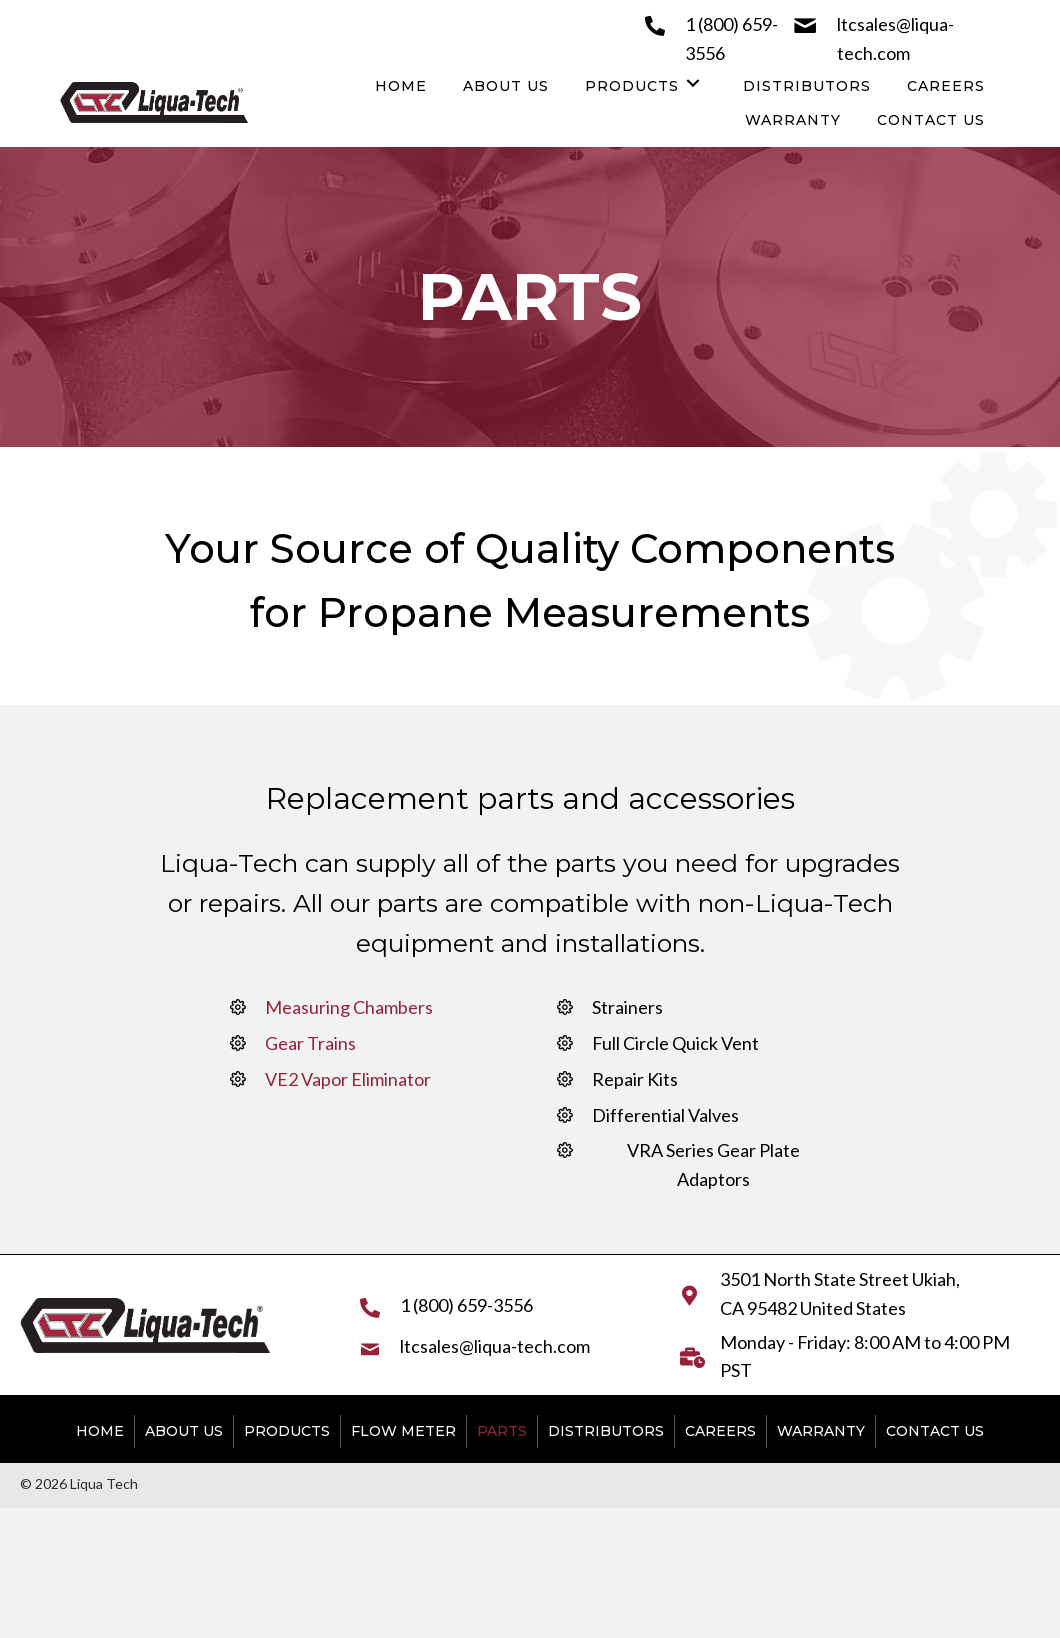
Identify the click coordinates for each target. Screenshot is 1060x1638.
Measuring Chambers (349, 1007)
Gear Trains (310, 1043)
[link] (401, 84)
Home (100, 1431)
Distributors (606, 1431)
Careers (720, 1431)
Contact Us (935, 1431)
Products (287, 1431)
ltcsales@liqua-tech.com (495, 1346)
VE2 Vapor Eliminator (348, 1079)
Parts (502, 1431)
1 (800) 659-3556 (466, 1305)
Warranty (821, 1431)
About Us (184, 1431)
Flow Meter (403, 1431)
